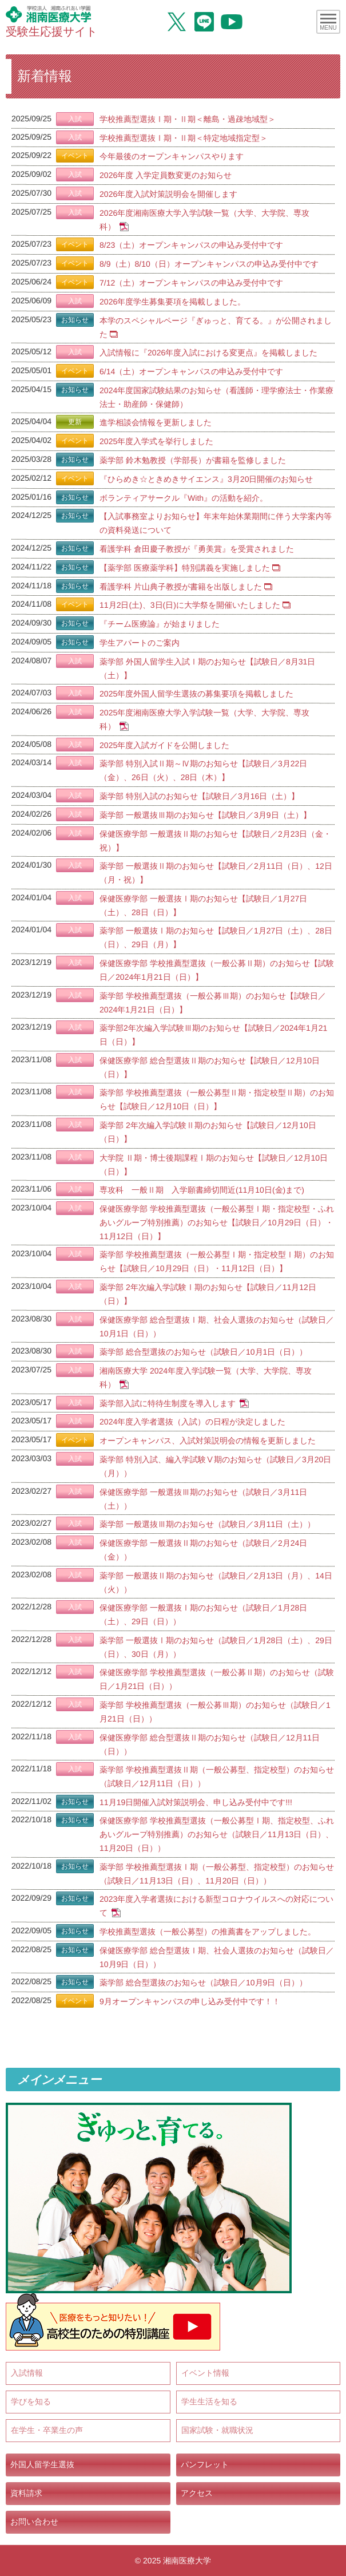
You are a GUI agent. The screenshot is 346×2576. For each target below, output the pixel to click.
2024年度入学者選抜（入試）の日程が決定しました (192, 1421)
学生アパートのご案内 (140, 642)
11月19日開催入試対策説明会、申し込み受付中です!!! (196, 1802)
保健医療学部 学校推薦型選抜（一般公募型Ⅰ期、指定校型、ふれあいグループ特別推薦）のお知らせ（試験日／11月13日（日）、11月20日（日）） (217, 1834)
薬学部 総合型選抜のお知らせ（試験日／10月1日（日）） (203, 1351)
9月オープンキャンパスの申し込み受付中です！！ (190, 2001)
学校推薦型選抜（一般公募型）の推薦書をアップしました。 (208, 1931)
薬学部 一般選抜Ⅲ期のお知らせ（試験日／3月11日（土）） (207, 1524)
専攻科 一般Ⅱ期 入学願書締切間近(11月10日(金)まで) (202, 1189)
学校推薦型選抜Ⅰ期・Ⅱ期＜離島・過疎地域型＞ (188, 119)
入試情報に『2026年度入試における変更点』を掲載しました (208, 352)
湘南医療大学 (187, 2560)
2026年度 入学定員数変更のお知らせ (166, 175)
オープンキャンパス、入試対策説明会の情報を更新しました (208, 1440)
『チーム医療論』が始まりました (160, 623)
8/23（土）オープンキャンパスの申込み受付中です (191, 245)
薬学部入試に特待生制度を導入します (168, 1402)
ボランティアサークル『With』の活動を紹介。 (184, 497)
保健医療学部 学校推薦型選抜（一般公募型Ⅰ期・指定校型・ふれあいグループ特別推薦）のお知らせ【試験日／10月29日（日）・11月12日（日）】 (217, 1222)
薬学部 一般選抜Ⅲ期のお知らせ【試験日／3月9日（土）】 (205, 815)
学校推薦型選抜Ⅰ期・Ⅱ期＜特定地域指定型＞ (184, 138)
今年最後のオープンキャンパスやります (172, 156)
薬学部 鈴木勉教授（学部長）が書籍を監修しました (193, 460)
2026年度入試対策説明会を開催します (168, 194)
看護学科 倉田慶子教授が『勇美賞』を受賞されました (197, 548)
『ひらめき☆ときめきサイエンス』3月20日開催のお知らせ (206, 479)
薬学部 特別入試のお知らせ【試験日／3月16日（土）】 (199, 796)
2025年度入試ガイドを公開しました (164, 745)
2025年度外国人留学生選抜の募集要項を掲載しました (196, 693)
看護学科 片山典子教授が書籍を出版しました (181, 586)
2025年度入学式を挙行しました (156, 441)
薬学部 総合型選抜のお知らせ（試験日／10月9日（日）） (203, 1982)
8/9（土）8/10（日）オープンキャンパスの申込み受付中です (209, 263)
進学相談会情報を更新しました (156, 422)
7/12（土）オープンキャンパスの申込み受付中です (191, 282)
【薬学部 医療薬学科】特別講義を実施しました (185, 567)
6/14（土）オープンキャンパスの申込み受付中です (191, 371)
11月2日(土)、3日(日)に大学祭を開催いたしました (190, 605)
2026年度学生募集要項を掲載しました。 (172, 301)
